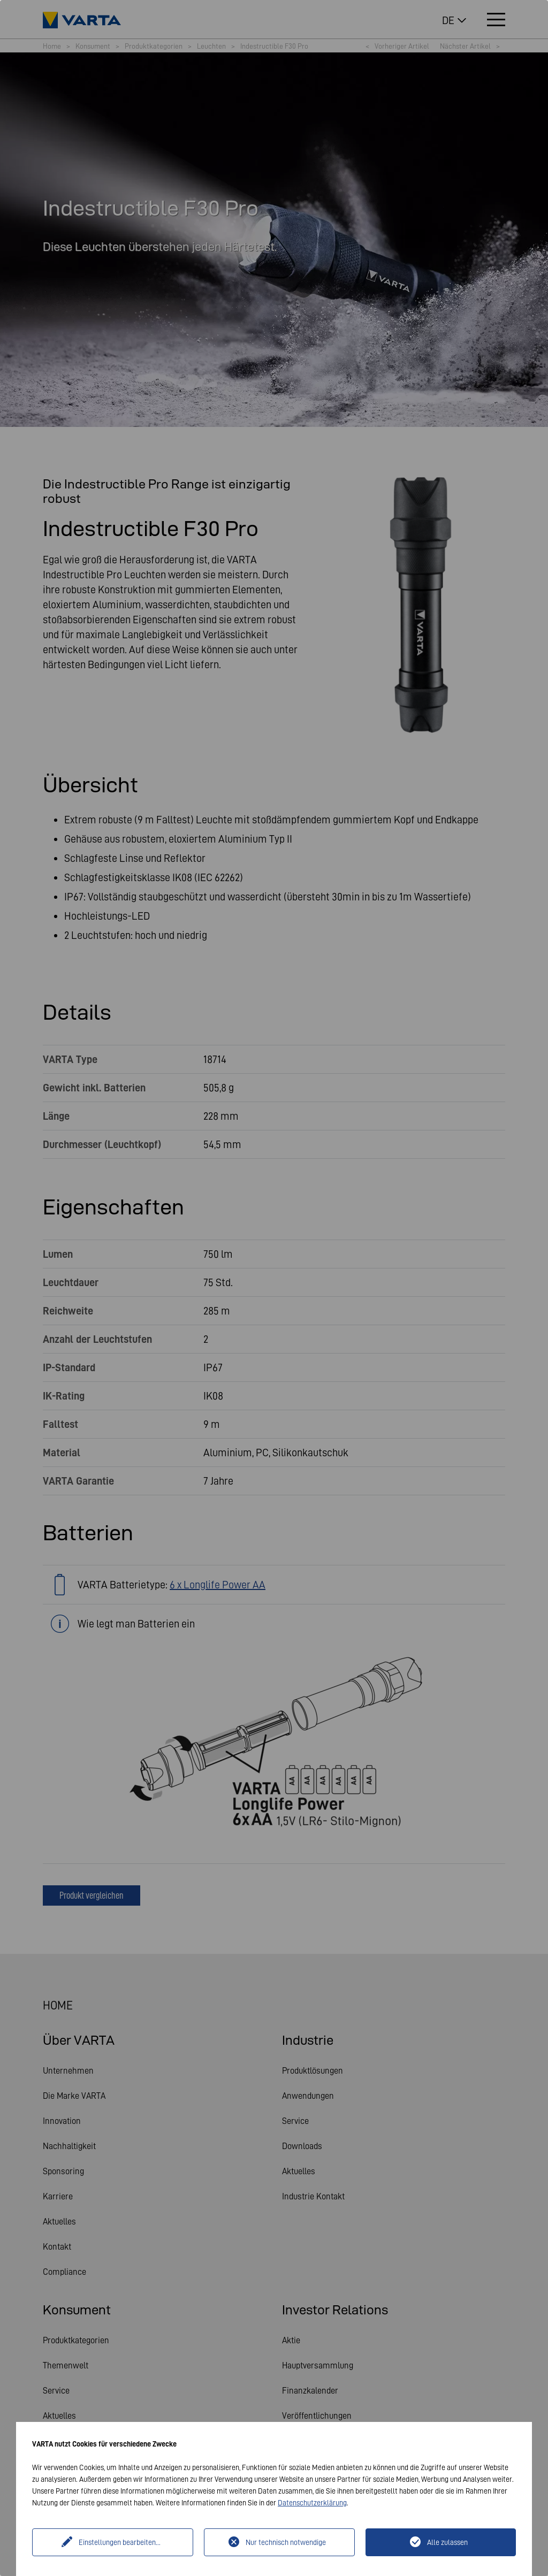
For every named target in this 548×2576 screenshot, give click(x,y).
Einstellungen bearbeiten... (120, 2542)
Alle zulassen (447, 2542)
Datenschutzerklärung (312, 2502)
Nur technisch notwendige (286, 2542)
